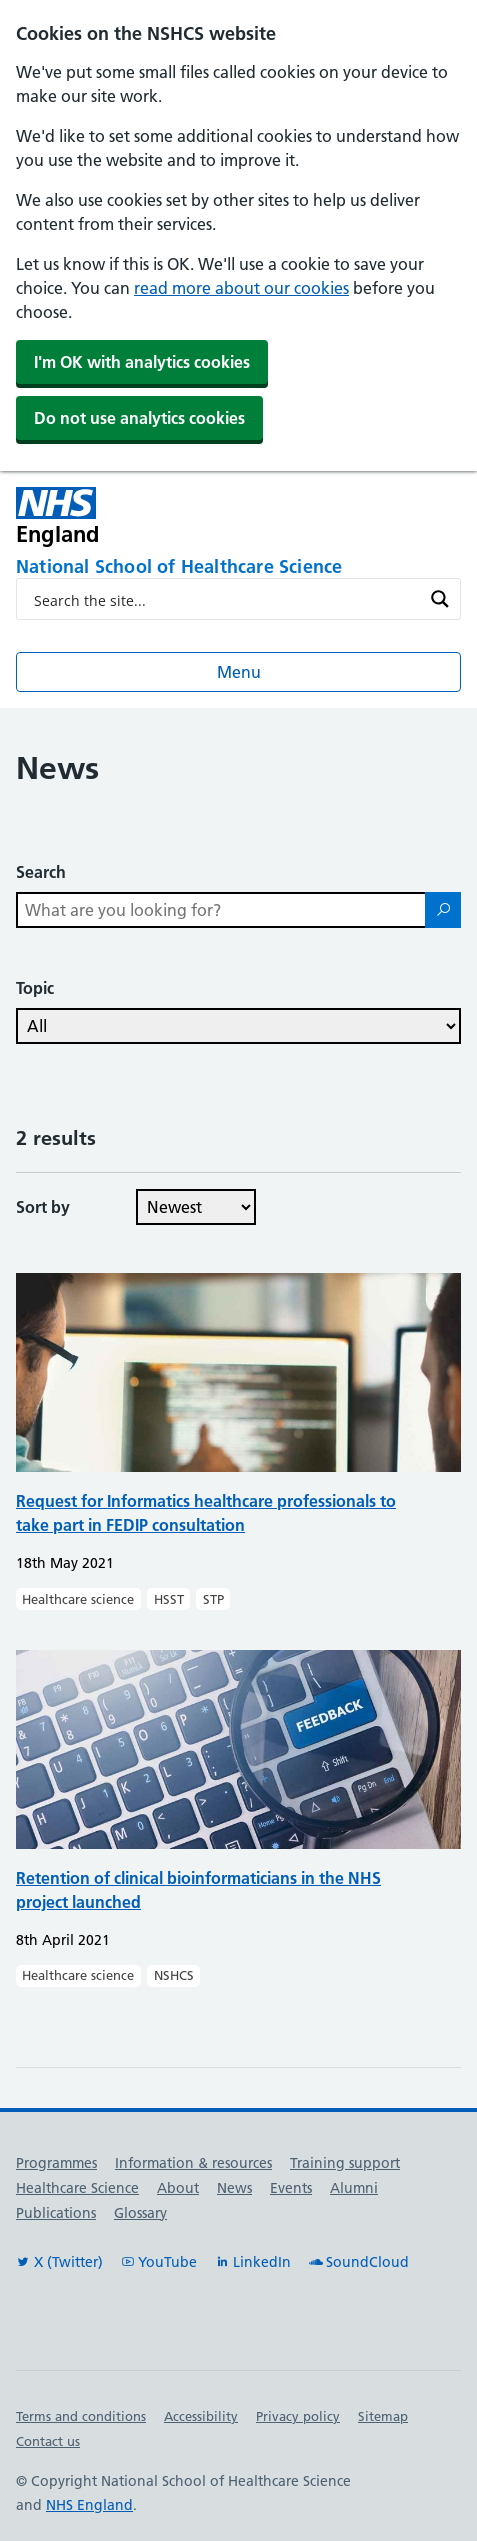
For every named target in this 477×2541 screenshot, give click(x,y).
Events (291, 2188)
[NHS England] (149, 516)
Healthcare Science (77, 2188)
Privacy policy (298, 2416)
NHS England (89, 2505)
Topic (35, 988)
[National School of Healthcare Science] (238, 568)
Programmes (56, 2163)
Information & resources (193, 2163)
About (178, 2188)
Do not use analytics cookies (139, 418)
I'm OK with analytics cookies (142, 362)
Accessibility (201, 2416)
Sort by (43, 1207)
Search (41, 872)
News (234, 2188)
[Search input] (225, 599)
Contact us (48, 2441)
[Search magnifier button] (440, 599)
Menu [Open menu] (239, 672)
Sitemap (383, 2416)
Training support (345, 2163)
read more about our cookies (241, 288)
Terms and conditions (81, 2416)
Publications (56, 2213)
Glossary (140, 2213)
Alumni (354, 2188)
